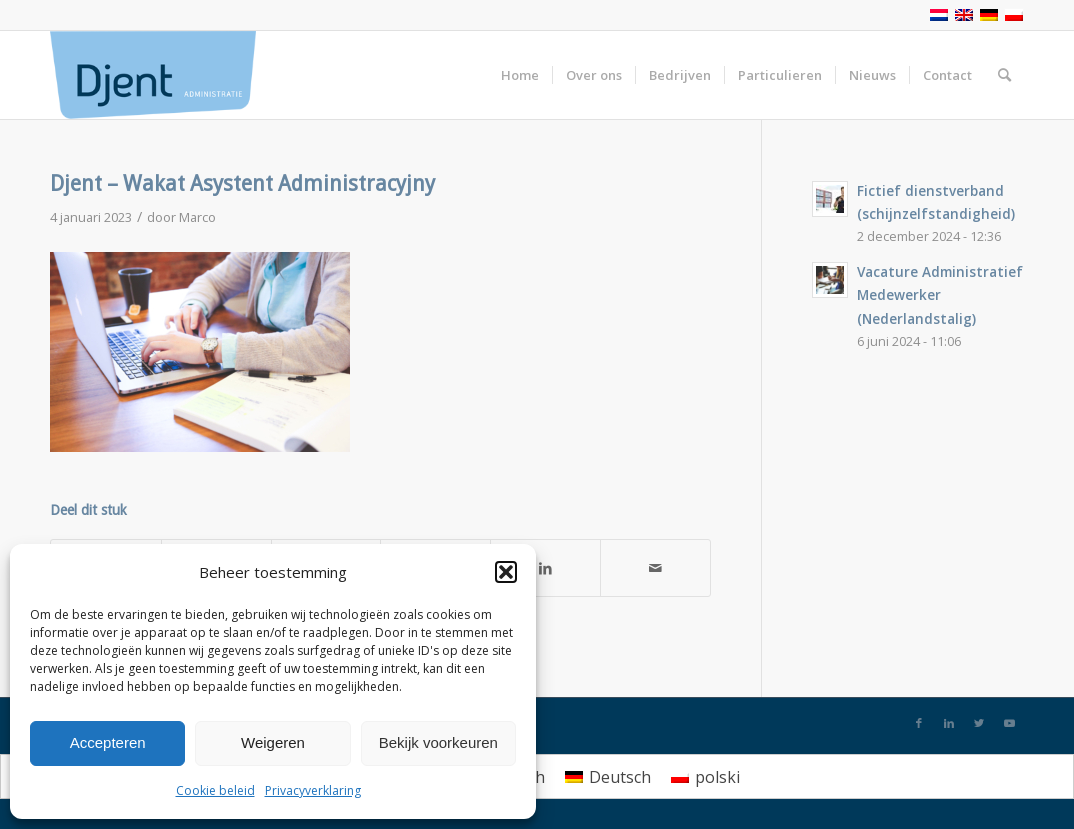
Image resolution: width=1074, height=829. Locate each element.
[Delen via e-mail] (655, 568)
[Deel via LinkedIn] (545, 568)
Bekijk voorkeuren (438, 742)
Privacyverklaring (313, 790)
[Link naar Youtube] (1009, 723)
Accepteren (108, 742)
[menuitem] (608, 776)
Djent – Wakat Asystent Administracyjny (242, 183)
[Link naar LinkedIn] (949, 723)
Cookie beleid (215, 790)
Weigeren (273, 742)
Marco (197, 217)
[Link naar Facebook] (919, 723)
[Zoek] (1004, 75)
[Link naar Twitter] (979, 723)
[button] (506, 572)
